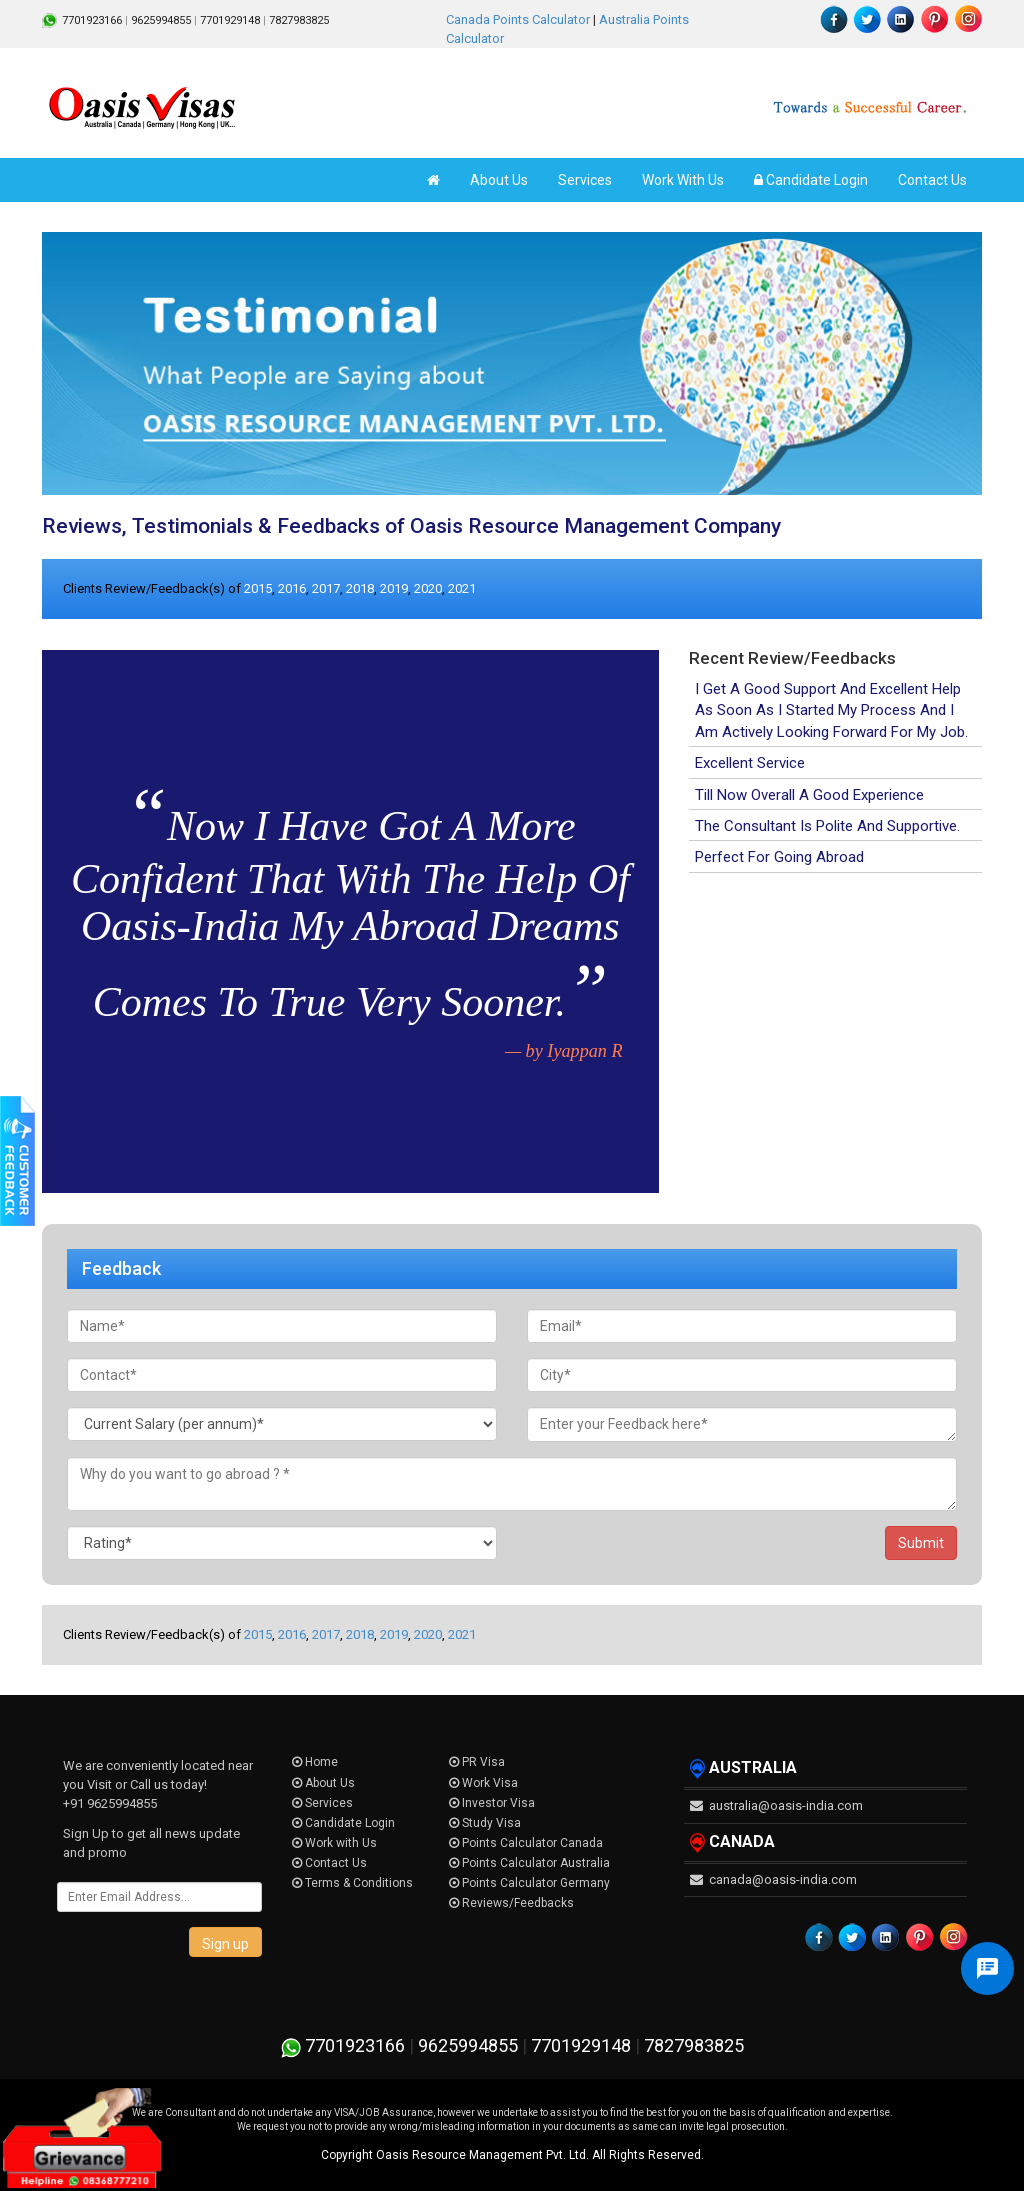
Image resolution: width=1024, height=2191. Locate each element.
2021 (462, 588)
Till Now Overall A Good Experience (809, 795)
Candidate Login (811, 180)
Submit (921, 1543)
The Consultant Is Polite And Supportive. (827, 826)
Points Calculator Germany (529, 1883)
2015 (258, 588)
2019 (394, 588)
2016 (292, 588)
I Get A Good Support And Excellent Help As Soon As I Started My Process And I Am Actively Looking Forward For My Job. (831, 710)
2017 (326, 588)
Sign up (225, 1944)
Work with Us (334, 1843)
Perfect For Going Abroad (779, 857)
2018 (360, 588)
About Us (499, 180)
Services (585, 180)
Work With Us (683, 180)
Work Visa (483, 1783)
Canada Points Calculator (518, 19)
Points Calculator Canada (526, 1843)
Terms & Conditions (352, 1883)
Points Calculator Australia (529, 1863)
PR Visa (477, 1762)
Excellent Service (750, 763)
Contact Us (932, 180)
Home (315, 1762)
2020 (428, 588)
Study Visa (485, 1823)
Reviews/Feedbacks (511, 1903)
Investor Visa (492, 1803)
